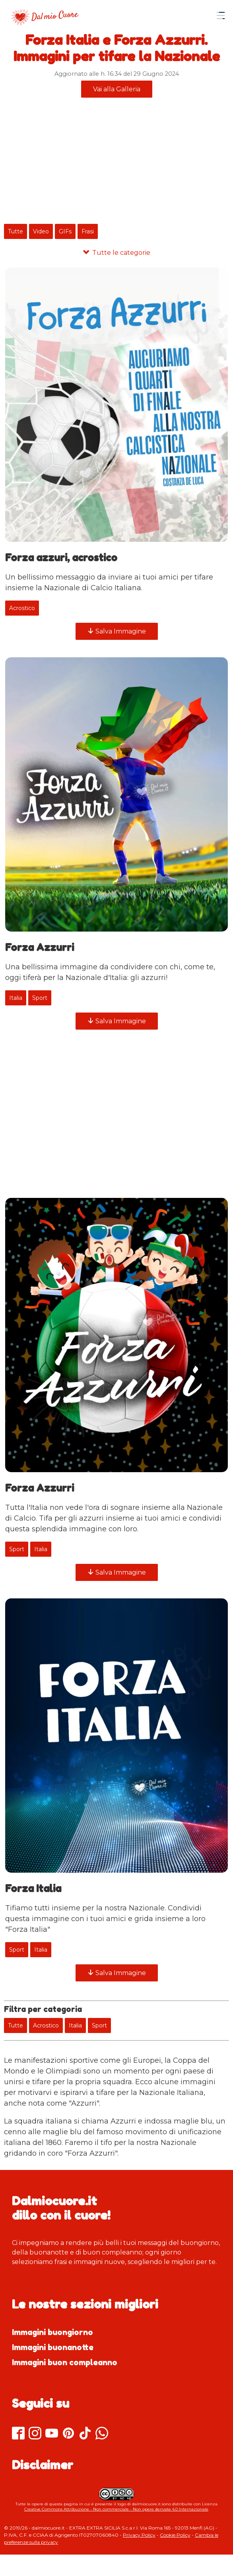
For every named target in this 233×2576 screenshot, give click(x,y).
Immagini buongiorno (52, 2332)
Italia (15, 997)
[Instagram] (35, 2434)
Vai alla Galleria (116, 89)
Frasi (88, 231)
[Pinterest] (68, 2434)
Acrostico (22, 608)
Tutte (15, 231)
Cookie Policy (175, 2535)
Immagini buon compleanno (64, 2362)
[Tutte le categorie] (116, 252)
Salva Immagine (116, 631)
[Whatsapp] (101, 2434)
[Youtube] (51, 2434)
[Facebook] (18, 2434)
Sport (39, 997)
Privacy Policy (139, 2535)
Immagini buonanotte (52, 2347)
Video (41, 231)
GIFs (65, 231)
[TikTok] (85, 2434)
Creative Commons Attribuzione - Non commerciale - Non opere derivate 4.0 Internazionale (116, 2509)
